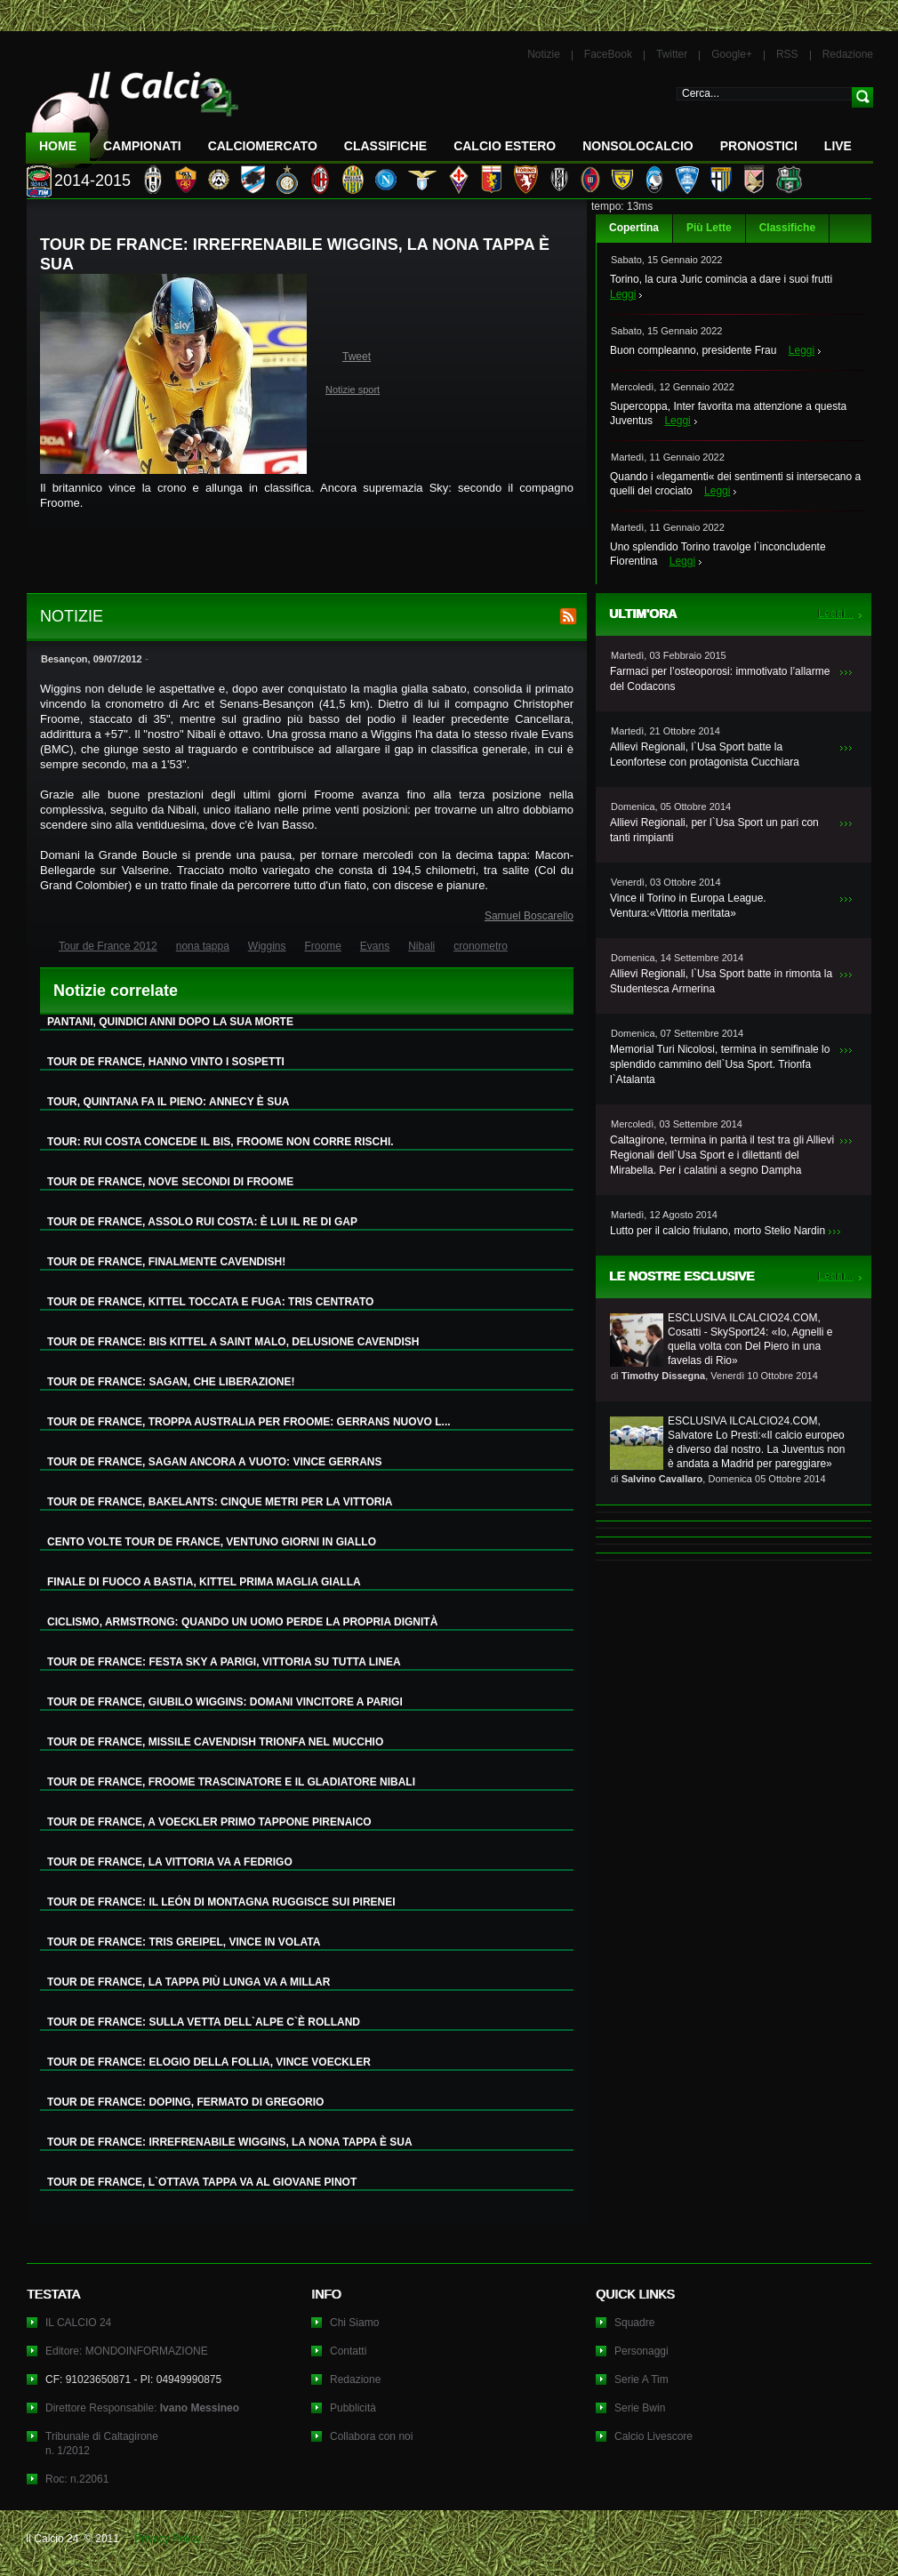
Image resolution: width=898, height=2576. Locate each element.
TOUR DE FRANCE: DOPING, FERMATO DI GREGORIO (185, 2102)
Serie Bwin (639, 2408)
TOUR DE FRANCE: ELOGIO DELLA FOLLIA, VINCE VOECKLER (209, 2062)
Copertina (634, 227)
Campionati (142, 146)
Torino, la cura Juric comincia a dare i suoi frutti (721, 279)
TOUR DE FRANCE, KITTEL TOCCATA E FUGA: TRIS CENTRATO (210, 1302)
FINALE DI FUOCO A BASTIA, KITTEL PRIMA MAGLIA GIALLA (204, 1582)
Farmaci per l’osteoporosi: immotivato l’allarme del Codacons (720, 679)
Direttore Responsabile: (142, 2408)
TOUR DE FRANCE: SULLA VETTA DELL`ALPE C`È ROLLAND (203, 2022)
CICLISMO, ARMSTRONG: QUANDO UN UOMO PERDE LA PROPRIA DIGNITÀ (242, 1622)
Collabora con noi (371, 2436)
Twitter (671, 54)
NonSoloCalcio (637, 146)
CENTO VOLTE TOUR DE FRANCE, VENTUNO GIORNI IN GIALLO (211, 1542)
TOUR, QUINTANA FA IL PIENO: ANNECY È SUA (168, 1101)
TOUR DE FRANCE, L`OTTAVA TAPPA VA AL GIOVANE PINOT (202, 2182)
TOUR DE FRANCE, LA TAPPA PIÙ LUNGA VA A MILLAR (188, 1982)
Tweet (356, 356)
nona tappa (202, 946)
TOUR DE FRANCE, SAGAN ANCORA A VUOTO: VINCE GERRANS (214, 1462)
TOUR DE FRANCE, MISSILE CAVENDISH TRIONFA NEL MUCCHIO (215, 1742)
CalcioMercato (262, 146)
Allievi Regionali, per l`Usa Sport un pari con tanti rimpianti (714, 830)
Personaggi (641, 2351)
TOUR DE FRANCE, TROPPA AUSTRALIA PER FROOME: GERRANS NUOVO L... (249, 1422)
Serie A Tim (641, 2379)
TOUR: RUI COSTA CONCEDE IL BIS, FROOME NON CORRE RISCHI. (220, 1142)
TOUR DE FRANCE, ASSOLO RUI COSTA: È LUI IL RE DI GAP (202, 1222)
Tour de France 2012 (108, 946)
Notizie (543, 54)
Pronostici (759, 146)
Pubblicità (353, 2408)
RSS (787, 54)
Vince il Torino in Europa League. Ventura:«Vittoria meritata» (688, 905)
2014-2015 (92, 180)
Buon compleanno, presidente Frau (693, 350)
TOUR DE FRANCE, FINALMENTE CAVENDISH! (166, 1262)
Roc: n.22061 (76, 2479)
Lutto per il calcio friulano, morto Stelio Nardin (717, 1230)
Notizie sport (352, 389)
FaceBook (608, 54)
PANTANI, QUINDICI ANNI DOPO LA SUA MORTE (170, 1021)
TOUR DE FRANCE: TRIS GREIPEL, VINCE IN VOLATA (183, 1942)
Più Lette (709, 227)
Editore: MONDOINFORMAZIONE (126, 2351)
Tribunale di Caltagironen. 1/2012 (101, 2443)
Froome (323, 946)
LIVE (838, 146)
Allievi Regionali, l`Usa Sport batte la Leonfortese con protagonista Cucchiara (704, 754)
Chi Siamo (354, 2322)
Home (57, 146)
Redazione (847, 54)
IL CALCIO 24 (78, 2322)
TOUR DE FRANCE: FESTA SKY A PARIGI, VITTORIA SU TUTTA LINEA (224, 1662)
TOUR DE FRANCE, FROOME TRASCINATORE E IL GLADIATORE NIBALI (231, 1782)
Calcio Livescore (653, 2436)
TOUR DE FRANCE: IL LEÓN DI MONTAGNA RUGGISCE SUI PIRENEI (221, 1902)
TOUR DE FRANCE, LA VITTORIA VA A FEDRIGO (170, 1862)
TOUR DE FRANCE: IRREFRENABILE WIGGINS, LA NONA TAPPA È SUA (230, 2142)
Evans (374, 946)
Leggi (623, 294)
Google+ (731, 54)
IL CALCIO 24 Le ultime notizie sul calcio (132, 112)
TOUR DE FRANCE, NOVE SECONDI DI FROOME (170, 1182)
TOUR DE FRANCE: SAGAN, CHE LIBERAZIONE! (170, 1382)
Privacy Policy (167, 2538)
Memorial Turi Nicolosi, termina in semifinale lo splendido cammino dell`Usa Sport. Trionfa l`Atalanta (720, 1064)
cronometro (480, 946)
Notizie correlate (115, 990)
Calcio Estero (504, 146)
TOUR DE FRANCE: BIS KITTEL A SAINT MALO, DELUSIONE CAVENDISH (233, 1342)
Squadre (634, 2322)
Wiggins (267, 946)
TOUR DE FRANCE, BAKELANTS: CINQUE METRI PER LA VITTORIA (219, 1502)
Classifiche (787, 227)
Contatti (348, 2351)
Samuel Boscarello (529, 916)
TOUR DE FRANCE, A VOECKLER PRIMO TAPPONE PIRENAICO (209, 1822)
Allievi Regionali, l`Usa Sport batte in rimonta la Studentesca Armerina (721, 981)
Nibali (421, 946)
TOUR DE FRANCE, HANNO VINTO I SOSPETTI (166, 1061)
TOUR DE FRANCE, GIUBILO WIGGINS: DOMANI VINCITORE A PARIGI (225, 1702)
